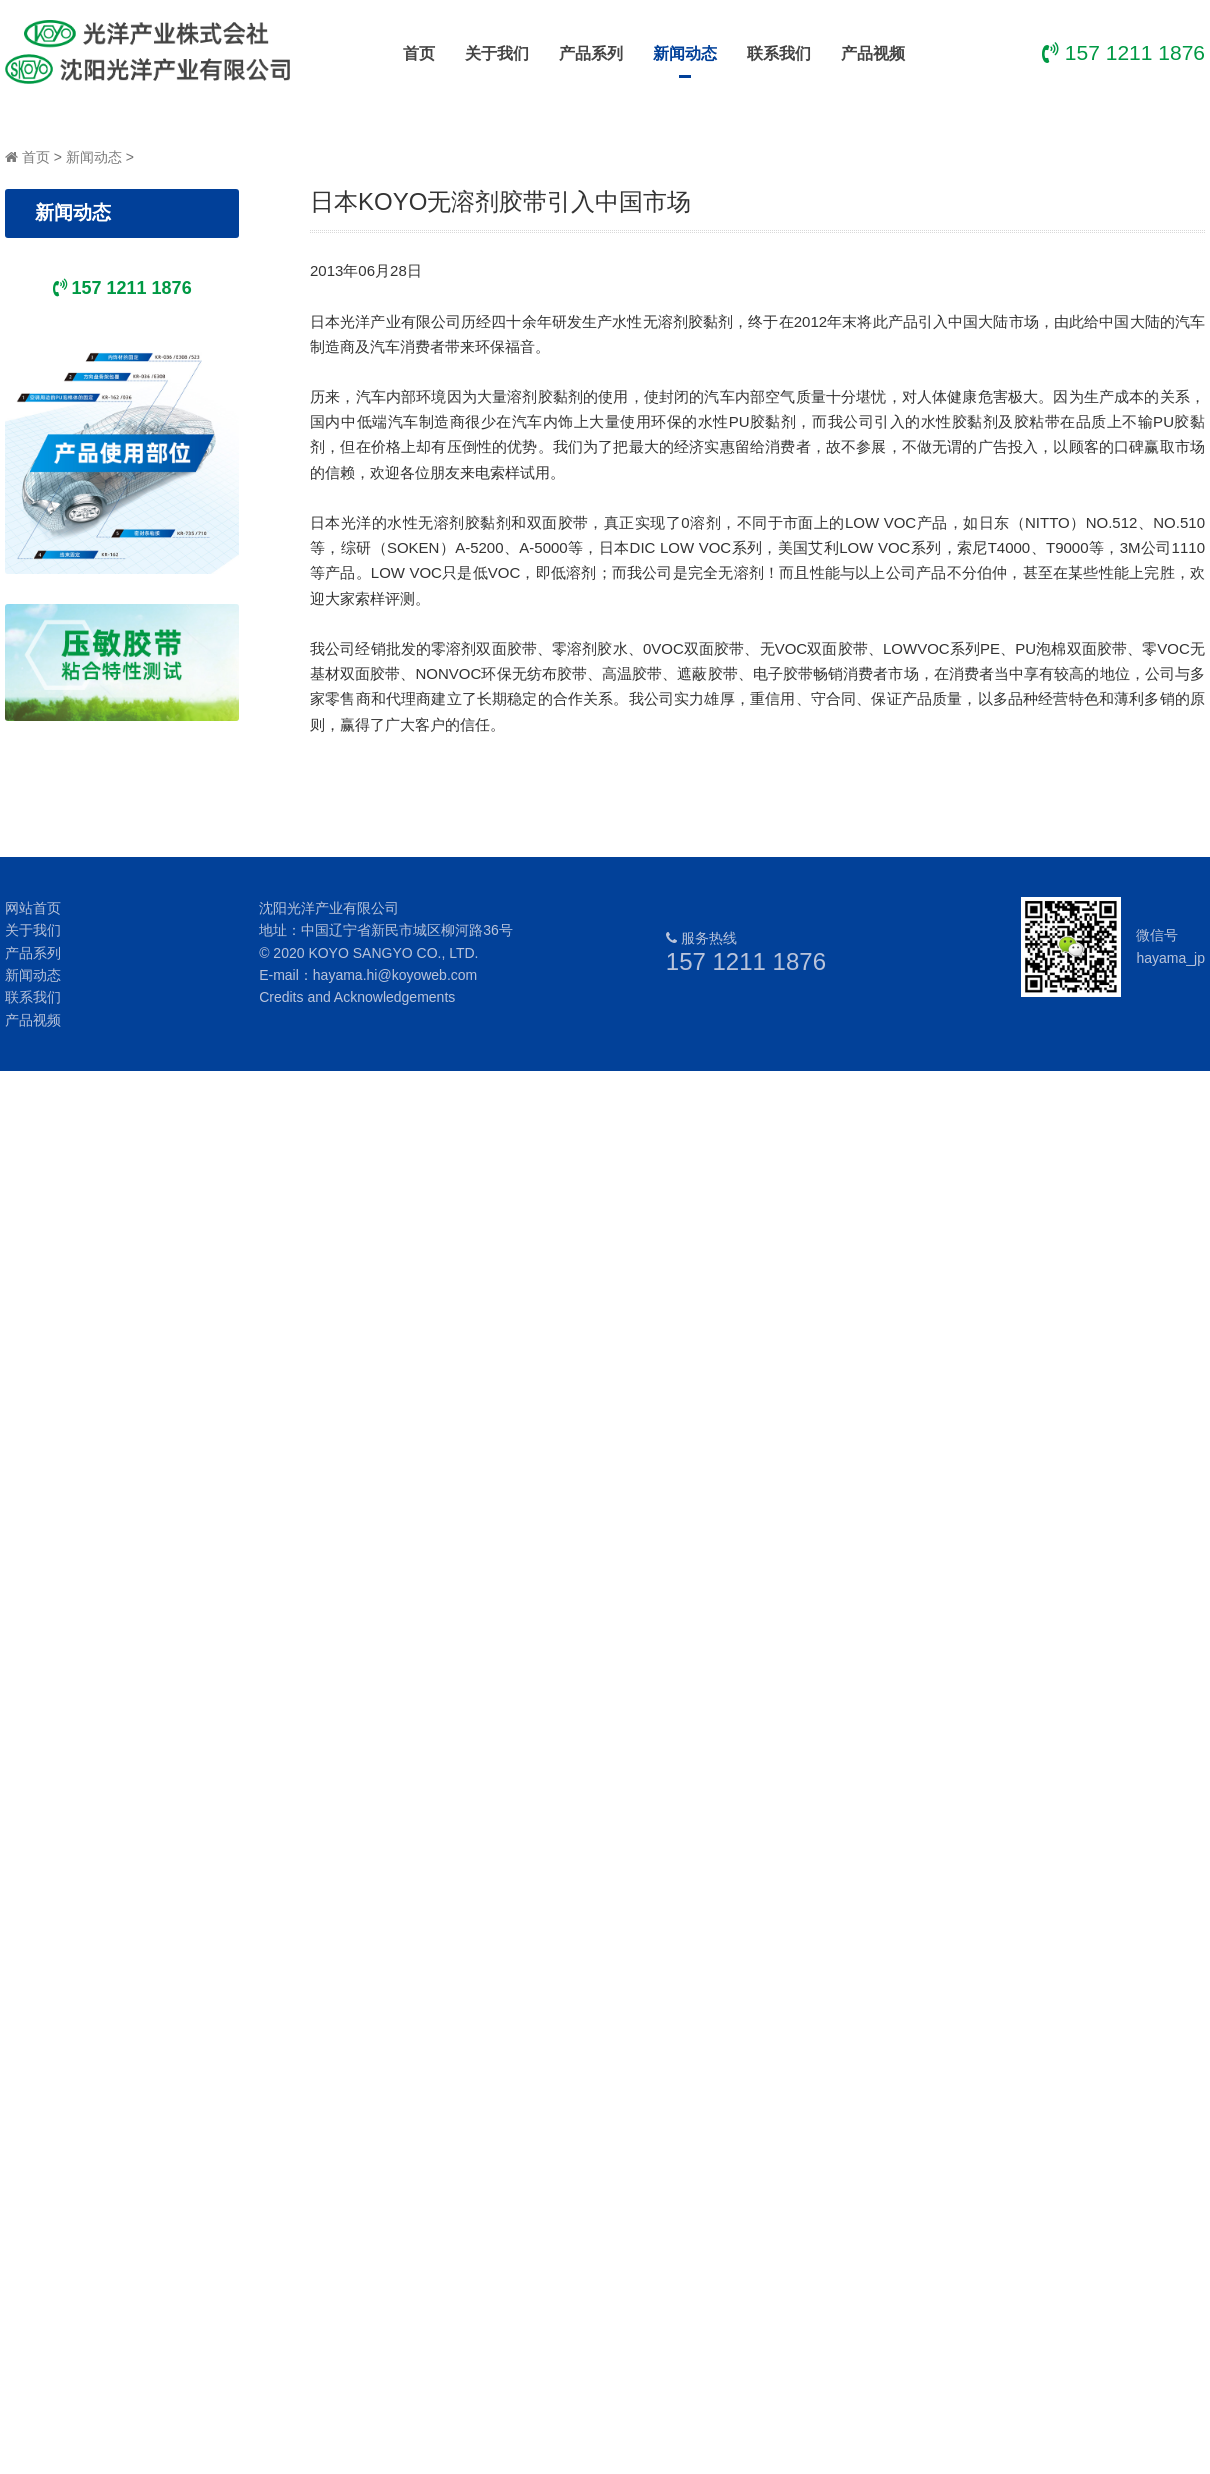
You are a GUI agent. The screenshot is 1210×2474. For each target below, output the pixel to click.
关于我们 (497, 53)
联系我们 (779, 53)
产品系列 (591, 53)
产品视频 (873, 53)
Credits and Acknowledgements (357, 997)
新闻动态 (685, 61)
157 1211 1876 (746, 961)
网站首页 (33, 908)
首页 (419, 53)
